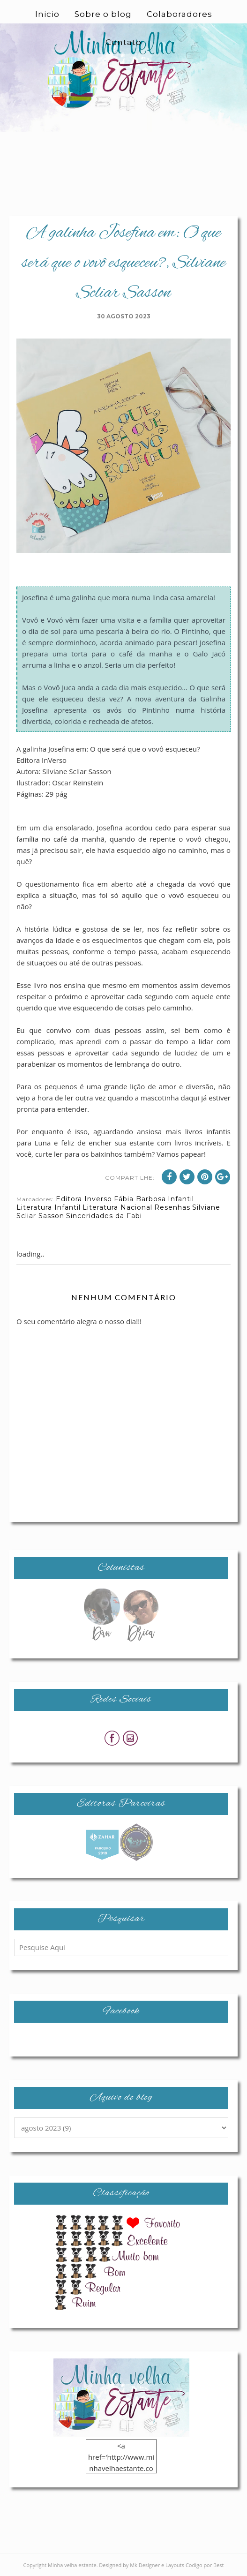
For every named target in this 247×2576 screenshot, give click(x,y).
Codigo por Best (205, 2564)
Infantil (181, 1199)
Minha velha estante (72, 2564)
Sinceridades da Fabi (104, 1216)
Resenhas (172, 1207)
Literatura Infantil (48, 1207)
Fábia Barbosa (140, 1199)
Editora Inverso (84, 1199)
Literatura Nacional (117, 1207)
